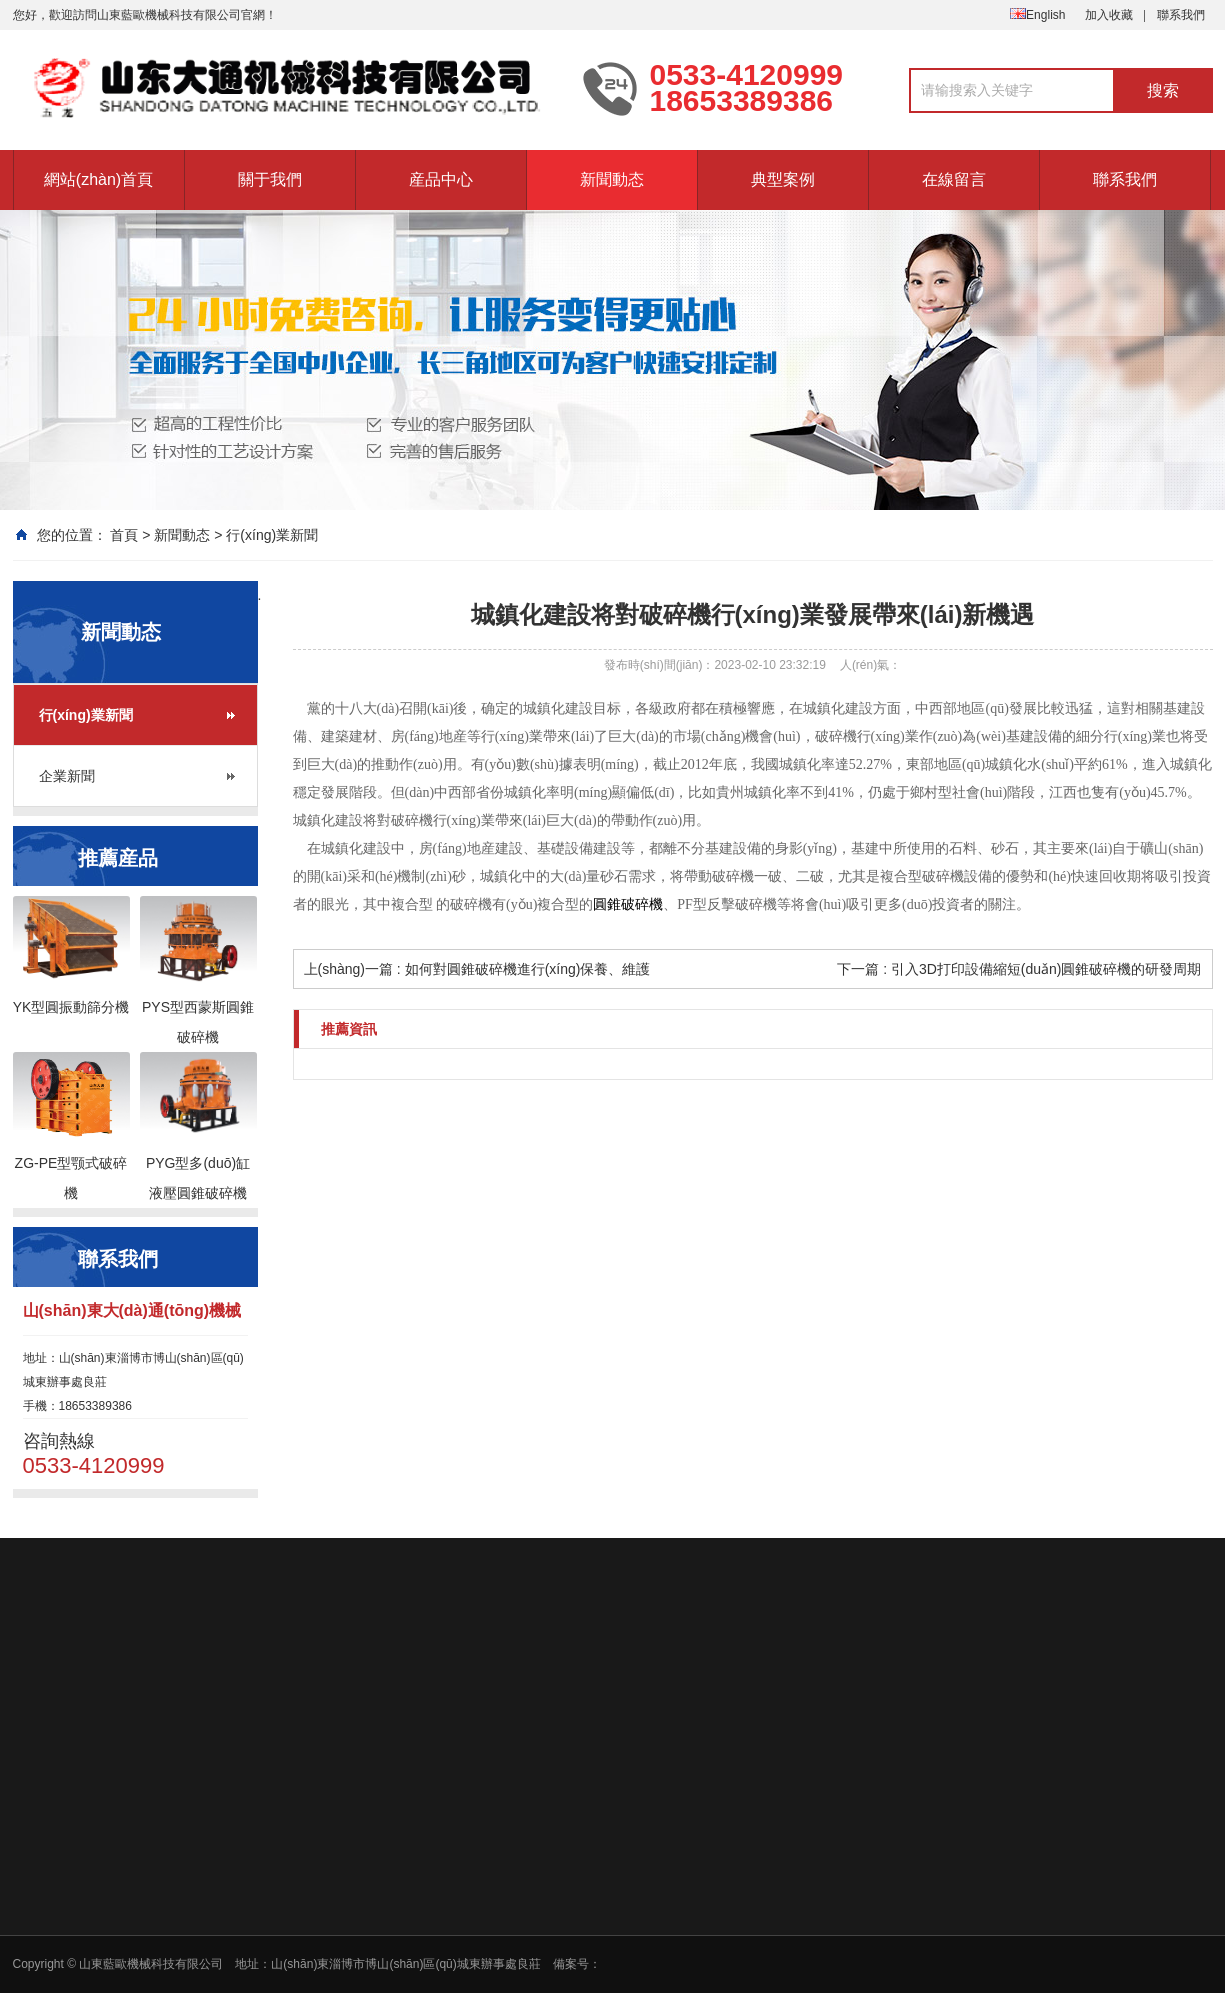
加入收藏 (1109, 15)
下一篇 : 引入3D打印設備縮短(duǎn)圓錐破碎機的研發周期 (1019, 969)
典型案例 (783, 179)
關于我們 (270, 179)
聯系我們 (1181, 15)
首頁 (124, 535)
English (1037, 15)
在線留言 (954, 179)
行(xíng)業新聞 (272, 535)
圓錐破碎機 (628, 904)
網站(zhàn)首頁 (98, 179)
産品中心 (441, 179)
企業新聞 (67, 776)
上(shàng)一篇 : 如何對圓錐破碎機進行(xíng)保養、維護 (477, 969)
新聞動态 (612, 179)
